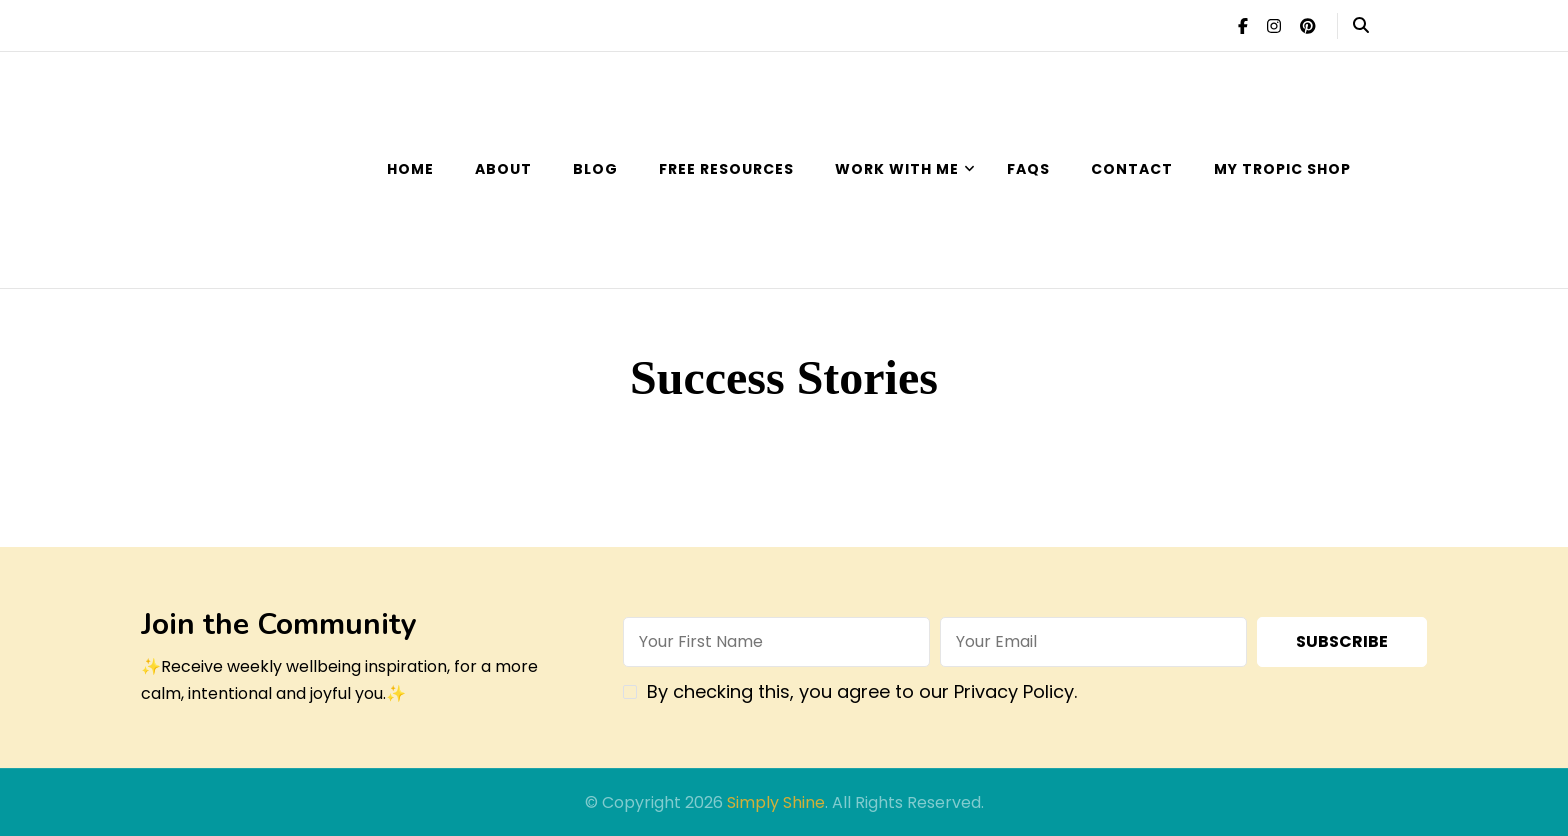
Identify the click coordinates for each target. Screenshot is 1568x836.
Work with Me (897, 169)
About (503, 169)
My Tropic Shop (1282, 169)
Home (410, 169)
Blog (595, 169)
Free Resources (726, 169)
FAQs (1028, 169)
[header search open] (1361, 26)
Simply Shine (776, 802)
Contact (1132, 169)
